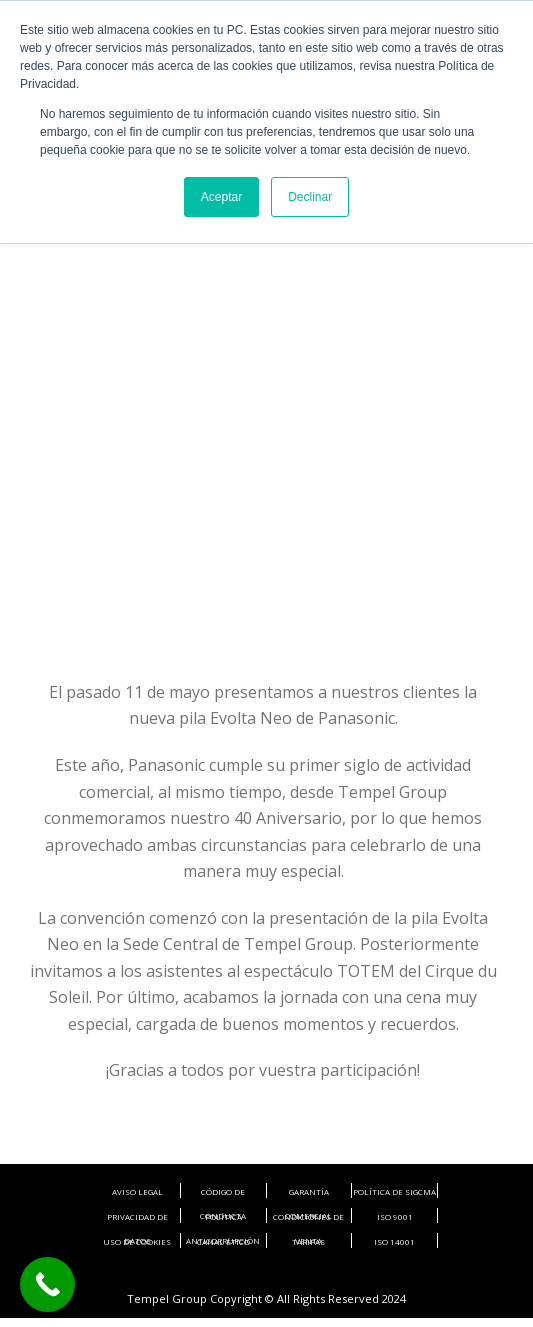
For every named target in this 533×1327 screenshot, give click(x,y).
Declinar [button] (310, 197)
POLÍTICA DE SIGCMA (394, 1191)
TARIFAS (308, 1241)
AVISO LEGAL (137, 1191)
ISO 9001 (395, 1216)
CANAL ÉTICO (223, 1241)
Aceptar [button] (221, 197)
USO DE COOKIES (137, 1241)
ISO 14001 (394, 1241)
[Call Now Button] (47, 1284)
